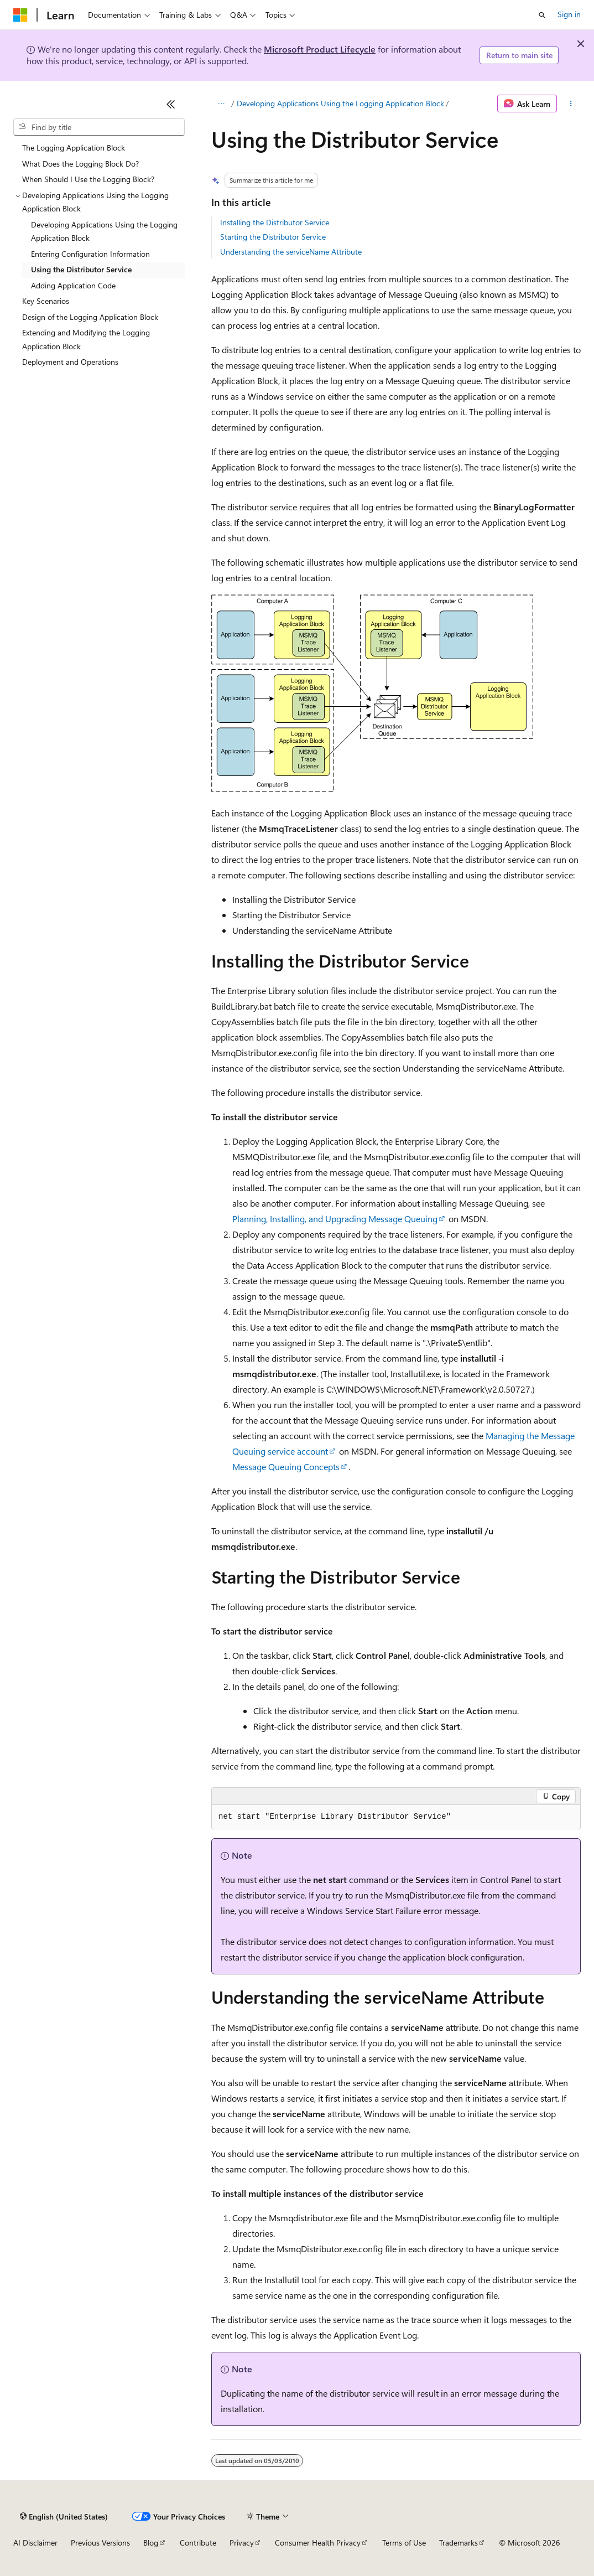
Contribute (198, 2542)
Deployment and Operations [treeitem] (70, 361)
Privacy (242, 2542)
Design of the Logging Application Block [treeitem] (90, 317)
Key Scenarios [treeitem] (45, 301)
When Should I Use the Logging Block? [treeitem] (88, 179)
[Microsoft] (20, 15)
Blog (150, 2542)
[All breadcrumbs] (221, 103)
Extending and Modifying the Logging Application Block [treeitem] (86, 339)
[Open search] (542, 15)
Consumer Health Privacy (318, 2542)
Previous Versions (100, 2542)
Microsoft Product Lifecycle (320, 49)
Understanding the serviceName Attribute (291, 251)
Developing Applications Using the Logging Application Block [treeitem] (104, 231)
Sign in (569, 14)
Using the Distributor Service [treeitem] (81, 269)
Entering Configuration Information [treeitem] (90, 254)
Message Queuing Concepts (286, 1466)
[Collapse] (171, 104)
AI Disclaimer (35, 2542)
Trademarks (458, 2542)
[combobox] (99, 127)
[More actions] (571, 103)
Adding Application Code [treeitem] (73, 285)
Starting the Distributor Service (273, 236)
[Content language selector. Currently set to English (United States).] (63, 2516)
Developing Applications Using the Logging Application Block (340, 103)
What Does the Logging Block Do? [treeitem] (80, 163)
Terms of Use (404, 2542)
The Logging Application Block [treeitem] (73, 147)
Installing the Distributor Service (274, 222)
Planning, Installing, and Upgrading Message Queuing (334, 1218)
